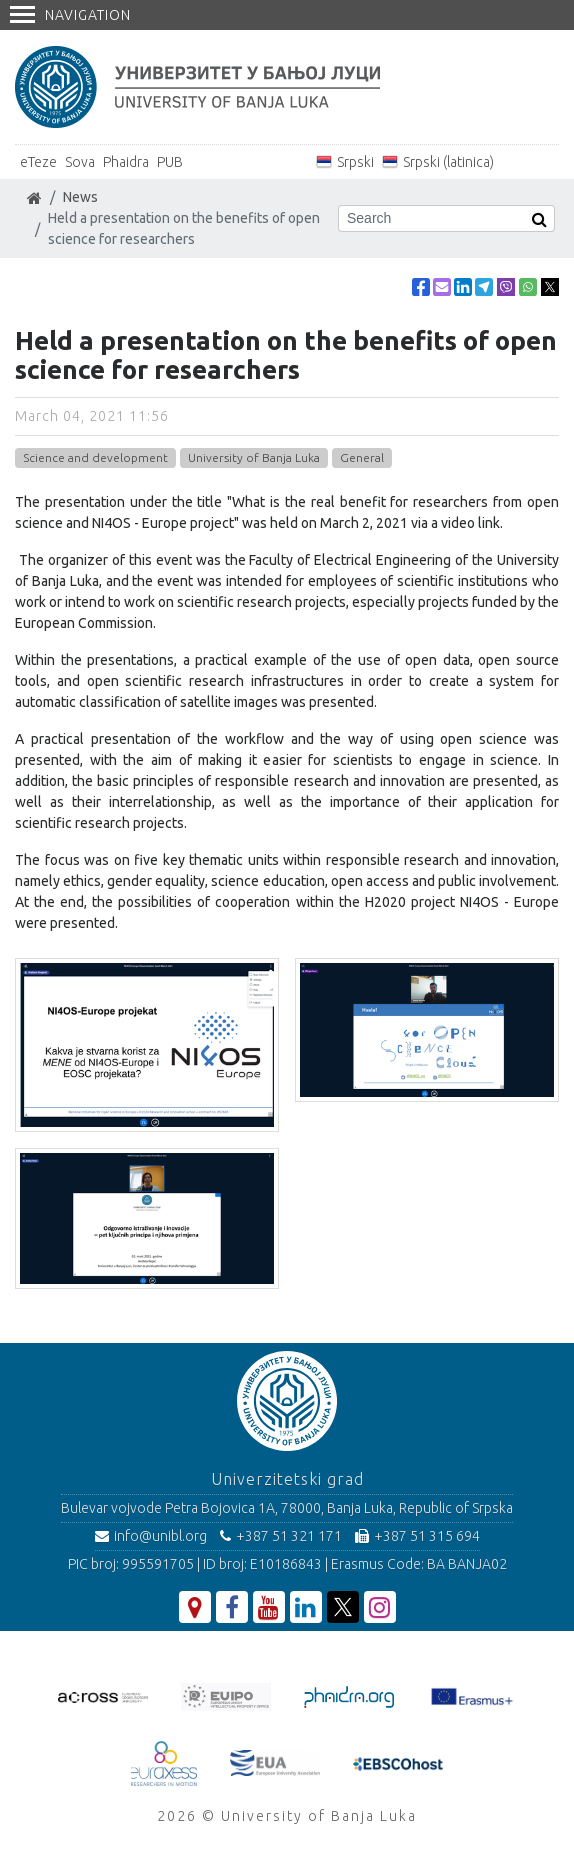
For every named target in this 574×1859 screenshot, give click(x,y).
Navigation (70, 15)
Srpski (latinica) (448, 162)
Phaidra (126, 162)
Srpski (355, 162)
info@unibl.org (151, 1536)
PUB (170, 162)
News (80, 197)
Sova (80, 162)
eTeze (38, 162)
